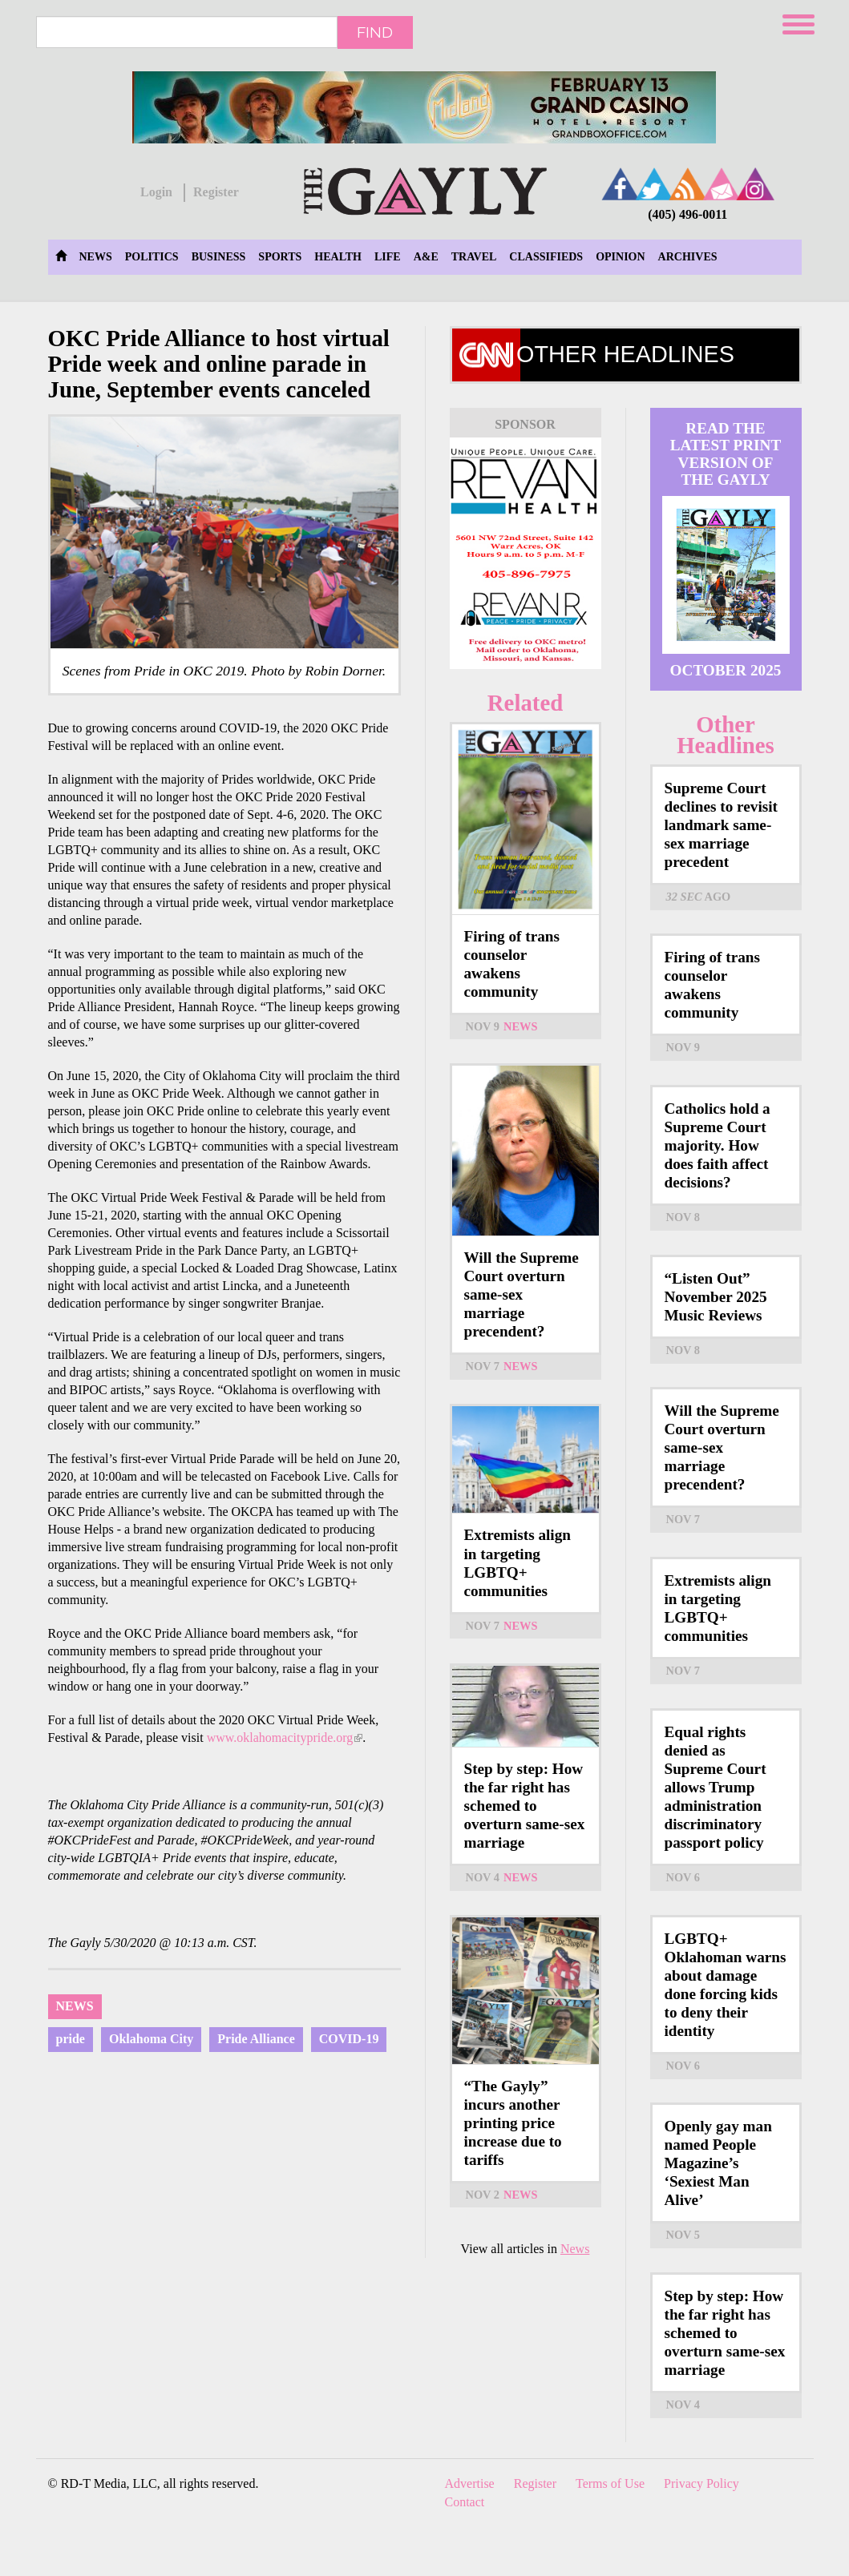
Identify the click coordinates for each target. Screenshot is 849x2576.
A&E (426, 257)
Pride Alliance (255, 2039)
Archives (688, 257)
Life (387, 257)
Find (375, 32)
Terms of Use (610, 2483)
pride (70, 2039)
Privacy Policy (701, 2483)
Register (216, 192)
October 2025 (726, 670)
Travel (474, 257)
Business (219, 257)
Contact (465, 2502)
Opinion (620, 257)
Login (156, 192)
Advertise (470, 2483)
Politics (152, 257)
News (95, 257)
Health (338, 257)
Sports (279, 257)
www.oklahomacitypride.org (285, 1737)
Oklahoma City (151, 2039)
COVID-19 (349, 2039)
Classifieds (546, 257)
